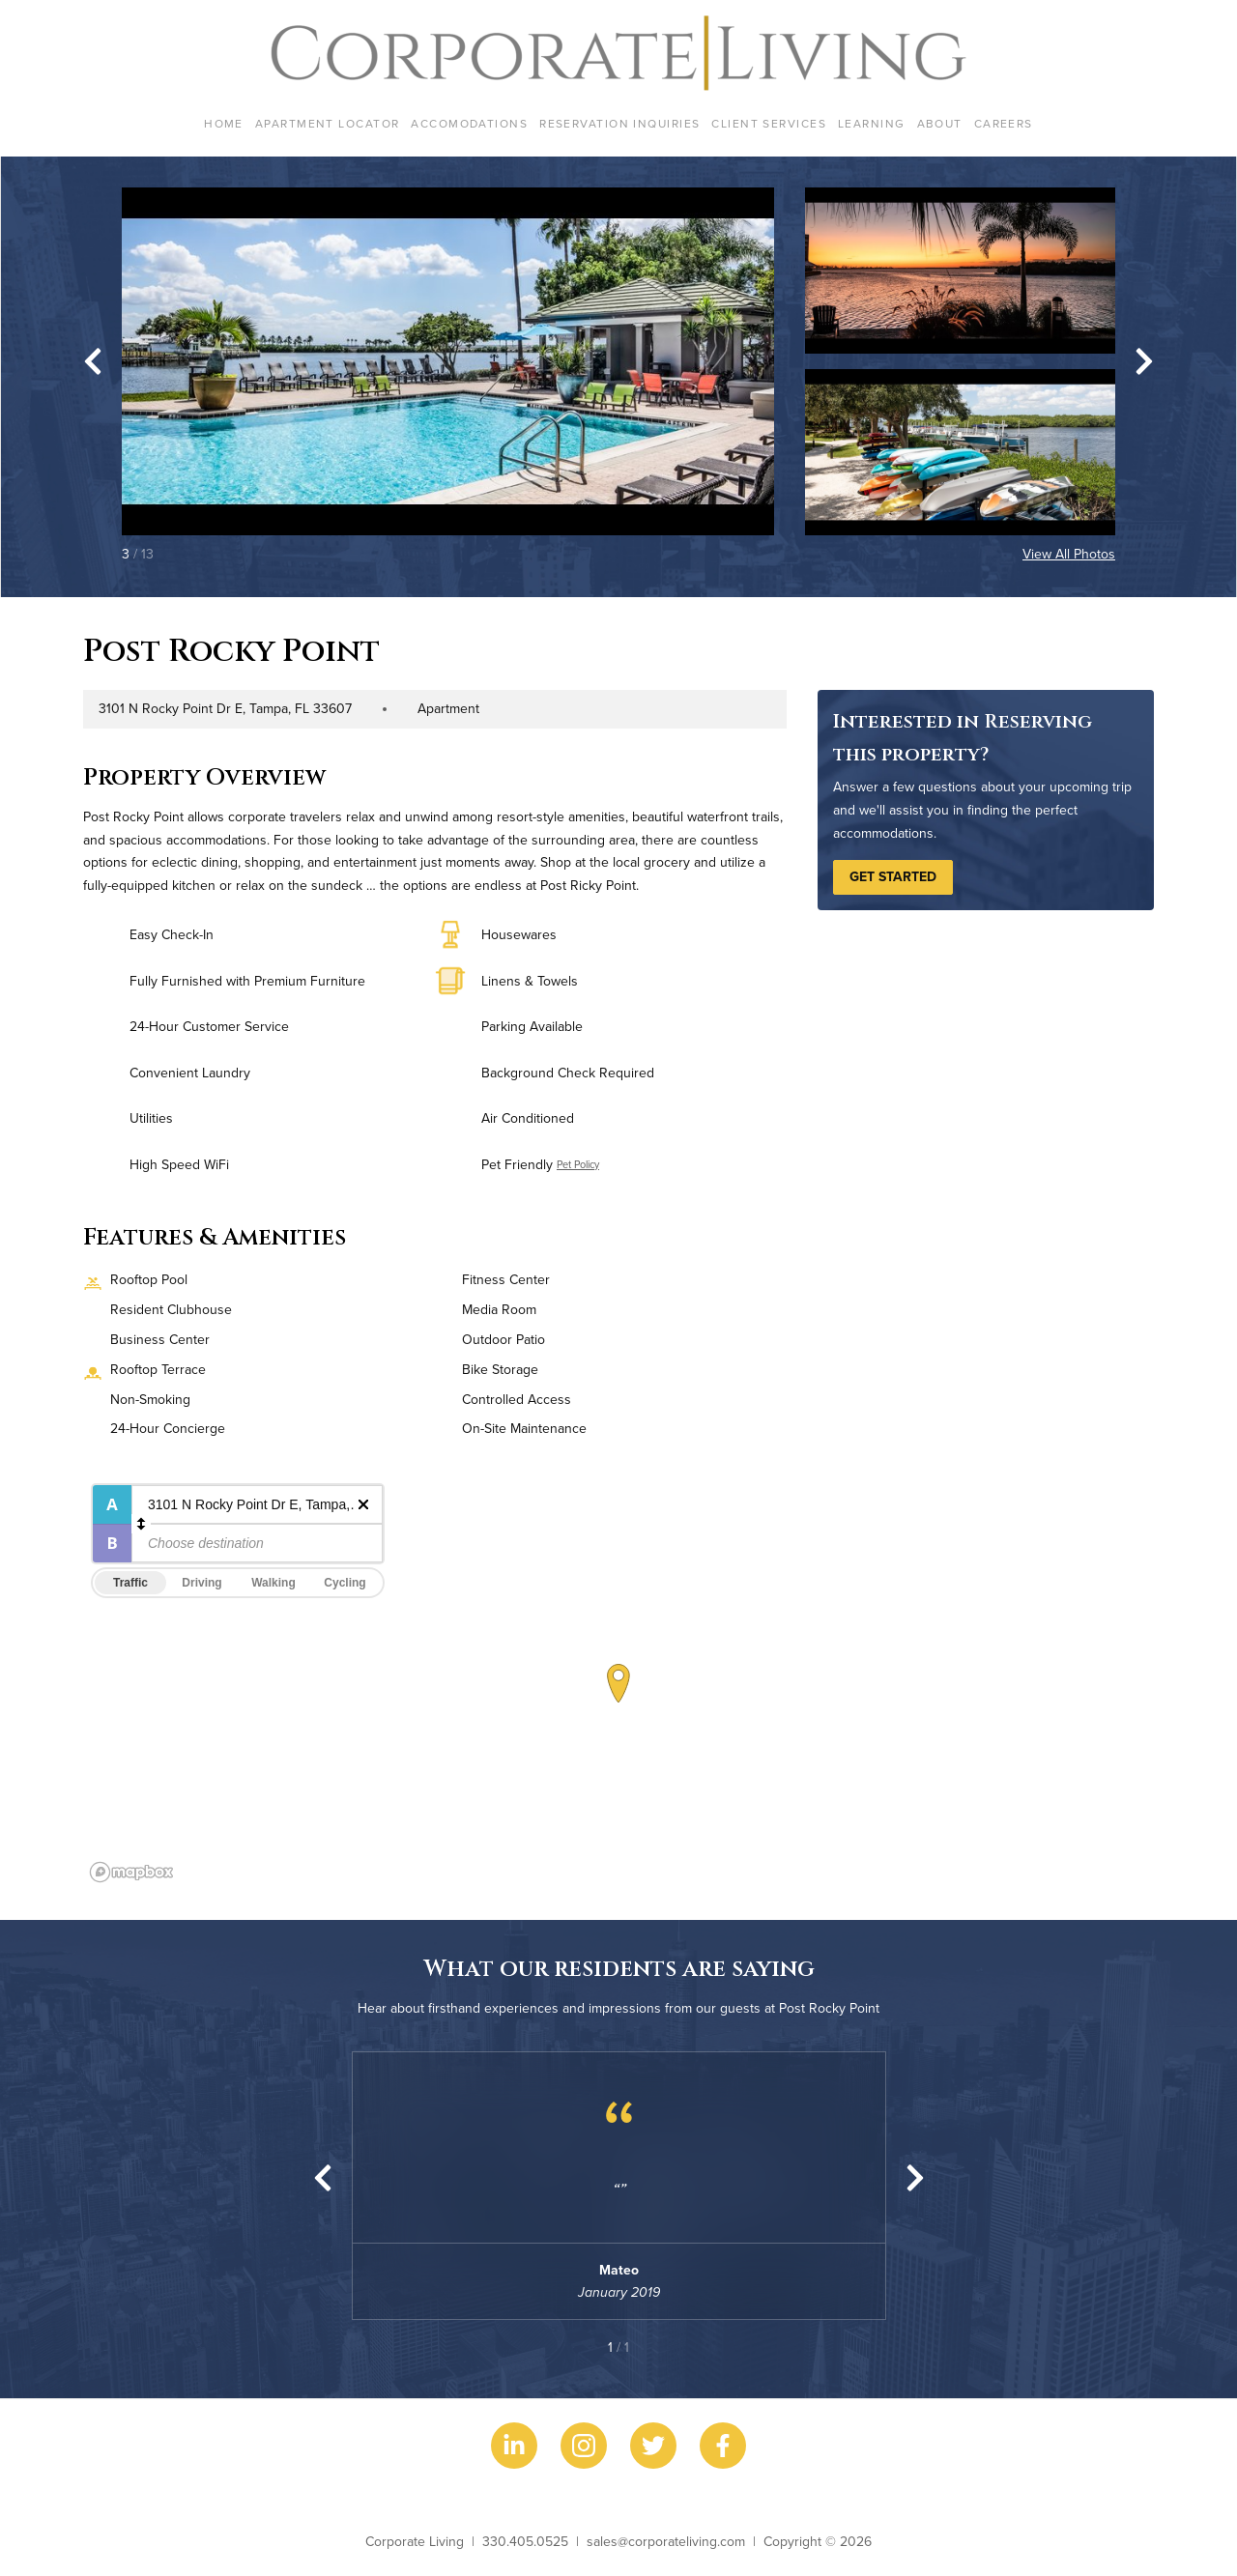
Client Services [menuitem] (768, 123)
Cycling (344, 1582)
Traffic (130, 1582)
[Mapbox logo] (131, 1872)
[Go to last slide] (92, 361)
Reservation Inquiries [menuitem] (619, 123)
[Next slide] (1144, 361)
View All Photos (1068, 553)
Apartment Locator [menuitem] (327, 123)
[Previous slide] (322, 2177)
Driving (201, 1582)
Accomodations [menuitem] (469, 123)
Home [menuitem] (224, 123)
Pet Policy (578, 1164)
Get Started (892, 876)
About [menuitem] (940, 123)
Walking (273, 1582)
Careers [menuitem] (1003, 123)
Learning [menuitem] (872, 123)
